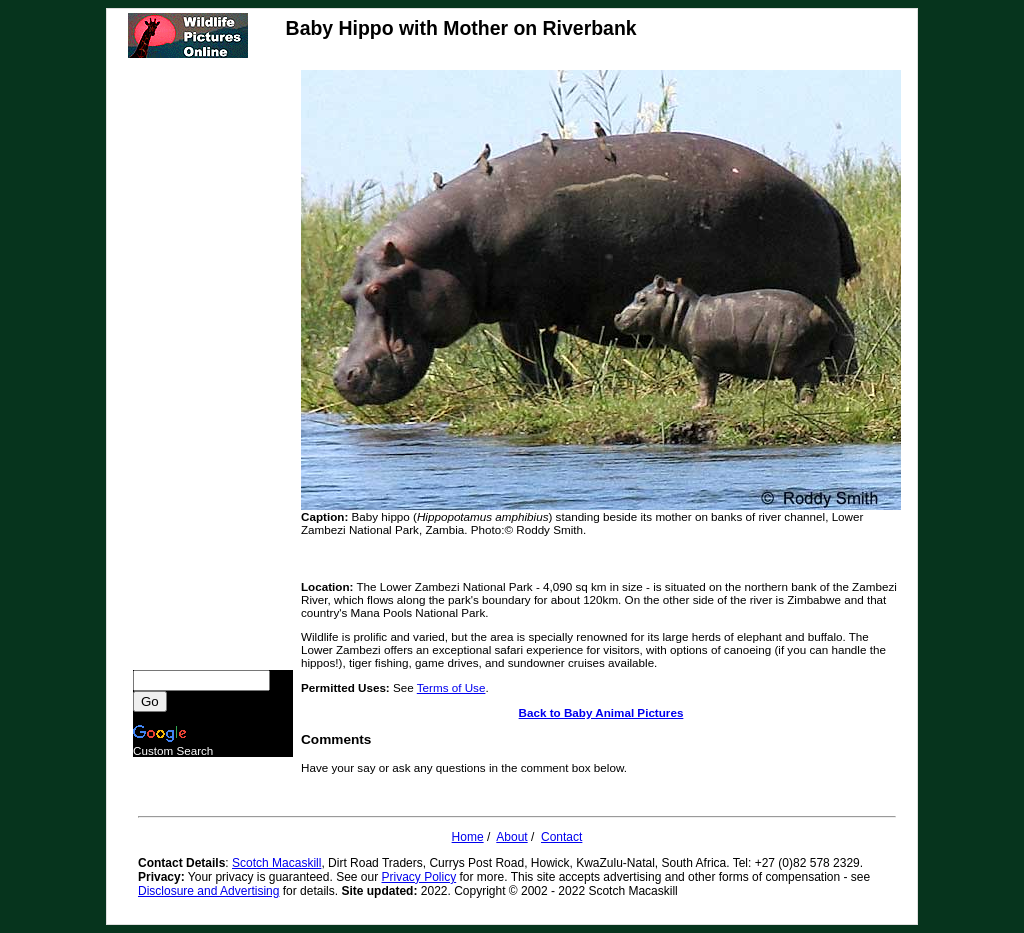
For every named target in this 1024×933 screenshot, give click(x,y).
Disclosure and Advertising (208, 891)
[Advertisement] (213, 370)
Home (468, 837)
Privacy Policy (419, 877)
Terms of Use (451, 687)
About (511, 837)
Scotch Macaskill (276, 863)
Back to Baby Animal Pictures (601, 712)
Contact (561, 837)
